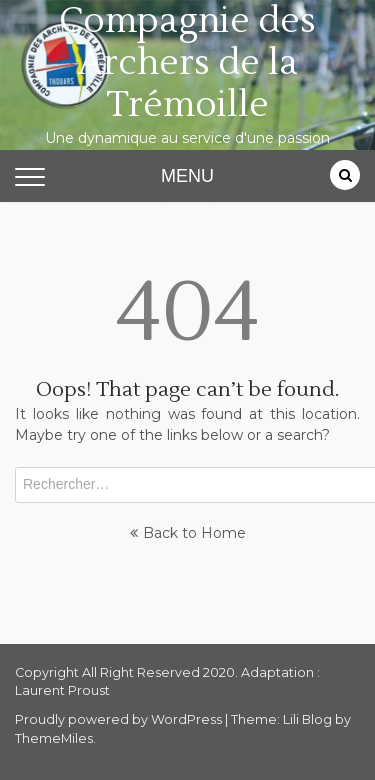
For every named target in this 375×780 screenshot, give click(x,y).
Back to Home (188, 533)
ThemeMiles (54, 738)
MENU (187, 176)
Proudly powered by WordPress (120, 719)
